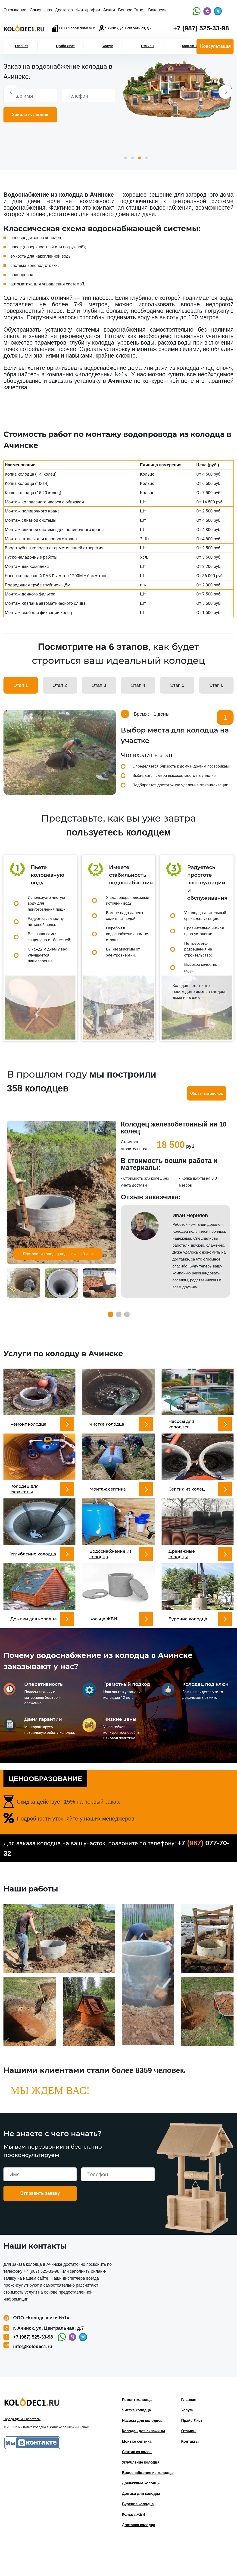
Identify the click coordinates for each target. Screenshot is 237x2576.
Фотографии (88, 10)
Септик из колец (137, 2480)
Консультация (215, 46)
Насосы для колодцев (142, 2448)
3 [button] (139, 158)
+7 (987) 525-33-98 (201, 28)
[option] (178, 88)
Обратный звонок (206, 1093)
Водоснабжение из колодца (147, 2500)
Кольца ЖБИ (133, 2542)
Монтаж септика (136, 2469)
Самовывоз (41, 10)
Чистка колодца (136, 2438)
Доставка (64, 10)
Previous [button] (12, 92)
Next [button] (225, 92)
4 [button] (146, 158)
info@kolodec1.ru (32, 2374)
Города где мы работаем (22, 2447)
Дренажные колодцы (141, 2511)
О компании (14, 10)
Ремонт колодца (137, 2427)
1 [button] (125, 158)
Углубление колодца (140, 2490)
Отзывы (147, 46)
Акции (109, 10)
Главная (21, 46)
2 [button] (132, 158)
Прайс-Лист (65, 46)
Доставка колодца (138, 2553)
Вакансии (157, 10)
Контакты (189, 46)
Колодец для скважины (143, 2459)
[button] (110, 1314)
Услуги (107, 46)
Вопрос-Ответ (131, 10)
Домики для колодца (141, 2521)
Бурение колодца (138, 2532)
